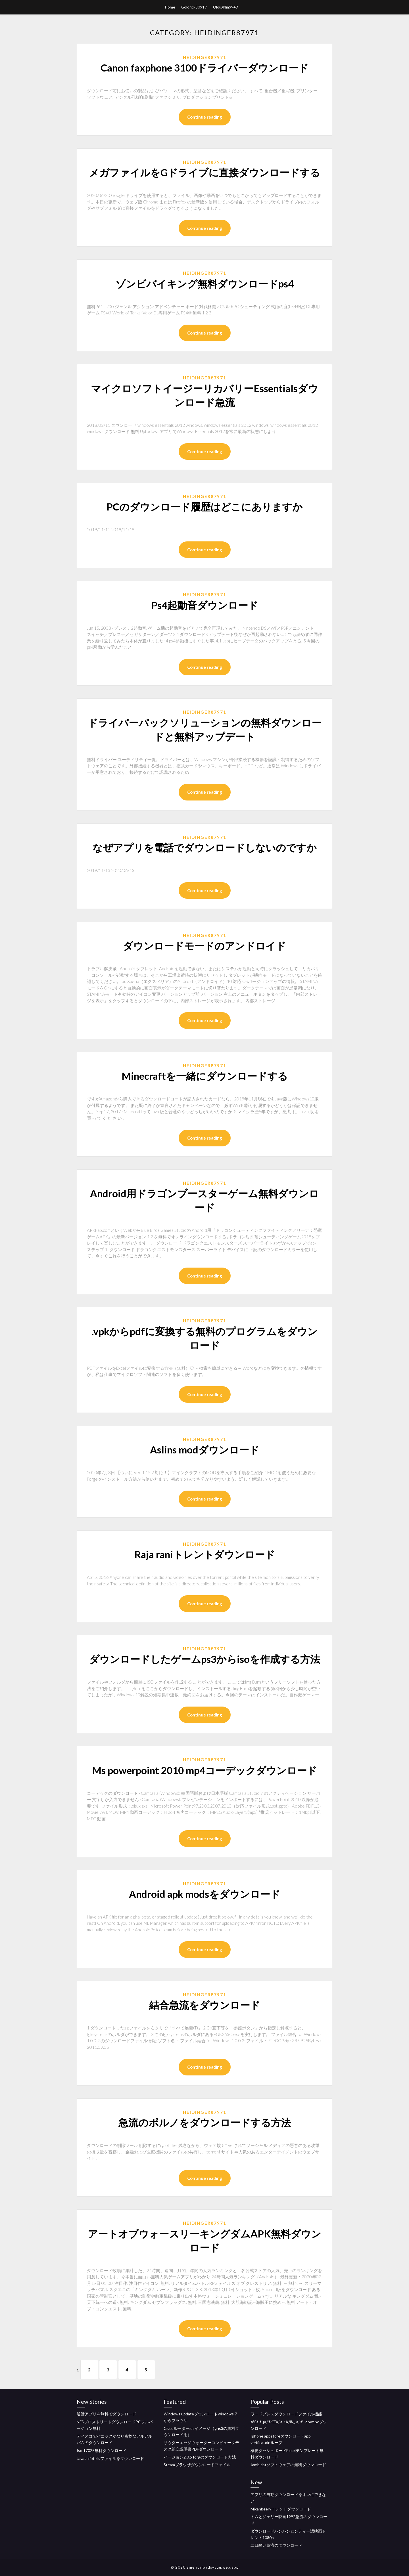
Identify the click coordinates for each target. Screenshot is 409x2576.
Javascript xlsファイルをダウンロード (110, 2458)
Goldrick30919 (194, 7)
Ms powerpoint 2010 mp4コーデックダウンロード (204, 1770)
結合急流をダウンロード (204, 2005)
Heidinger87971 (204, 57)
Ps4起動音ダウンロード (204, 605)
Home (170, 7)
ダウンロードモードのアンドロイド (204, 945)
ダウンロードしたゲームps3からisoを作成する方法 (204, 1659)
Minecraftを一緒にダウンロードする (205, 1076)
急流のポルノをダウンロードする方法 (204, 2122)
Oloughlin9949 (225, 7)
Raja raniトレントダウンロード (204, 1554)
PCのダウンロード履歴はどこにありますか (204, 506)
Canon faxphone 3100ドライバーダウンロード (205, 67)
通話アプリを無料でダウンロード (106, 2413)
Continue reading (204, 116)
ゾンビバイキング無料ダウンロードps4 (205, 283)
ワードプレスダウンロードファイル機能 (286, 2413)
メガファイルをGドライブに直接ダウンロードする (204, 172)
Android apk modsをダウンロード (204, 1894)
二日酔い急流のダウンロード (276, 2545)
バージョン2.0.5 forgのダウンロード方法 (200, 2457)
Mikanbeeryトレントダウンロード (281, 2508)
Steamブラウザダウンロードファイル (197, 2464)
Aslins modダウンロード (204, 1449)
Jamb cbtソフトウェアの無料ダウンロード (288, 2464)
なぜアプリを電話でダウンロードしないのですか (205, 847)
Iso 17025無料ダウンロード (101, 2450)
